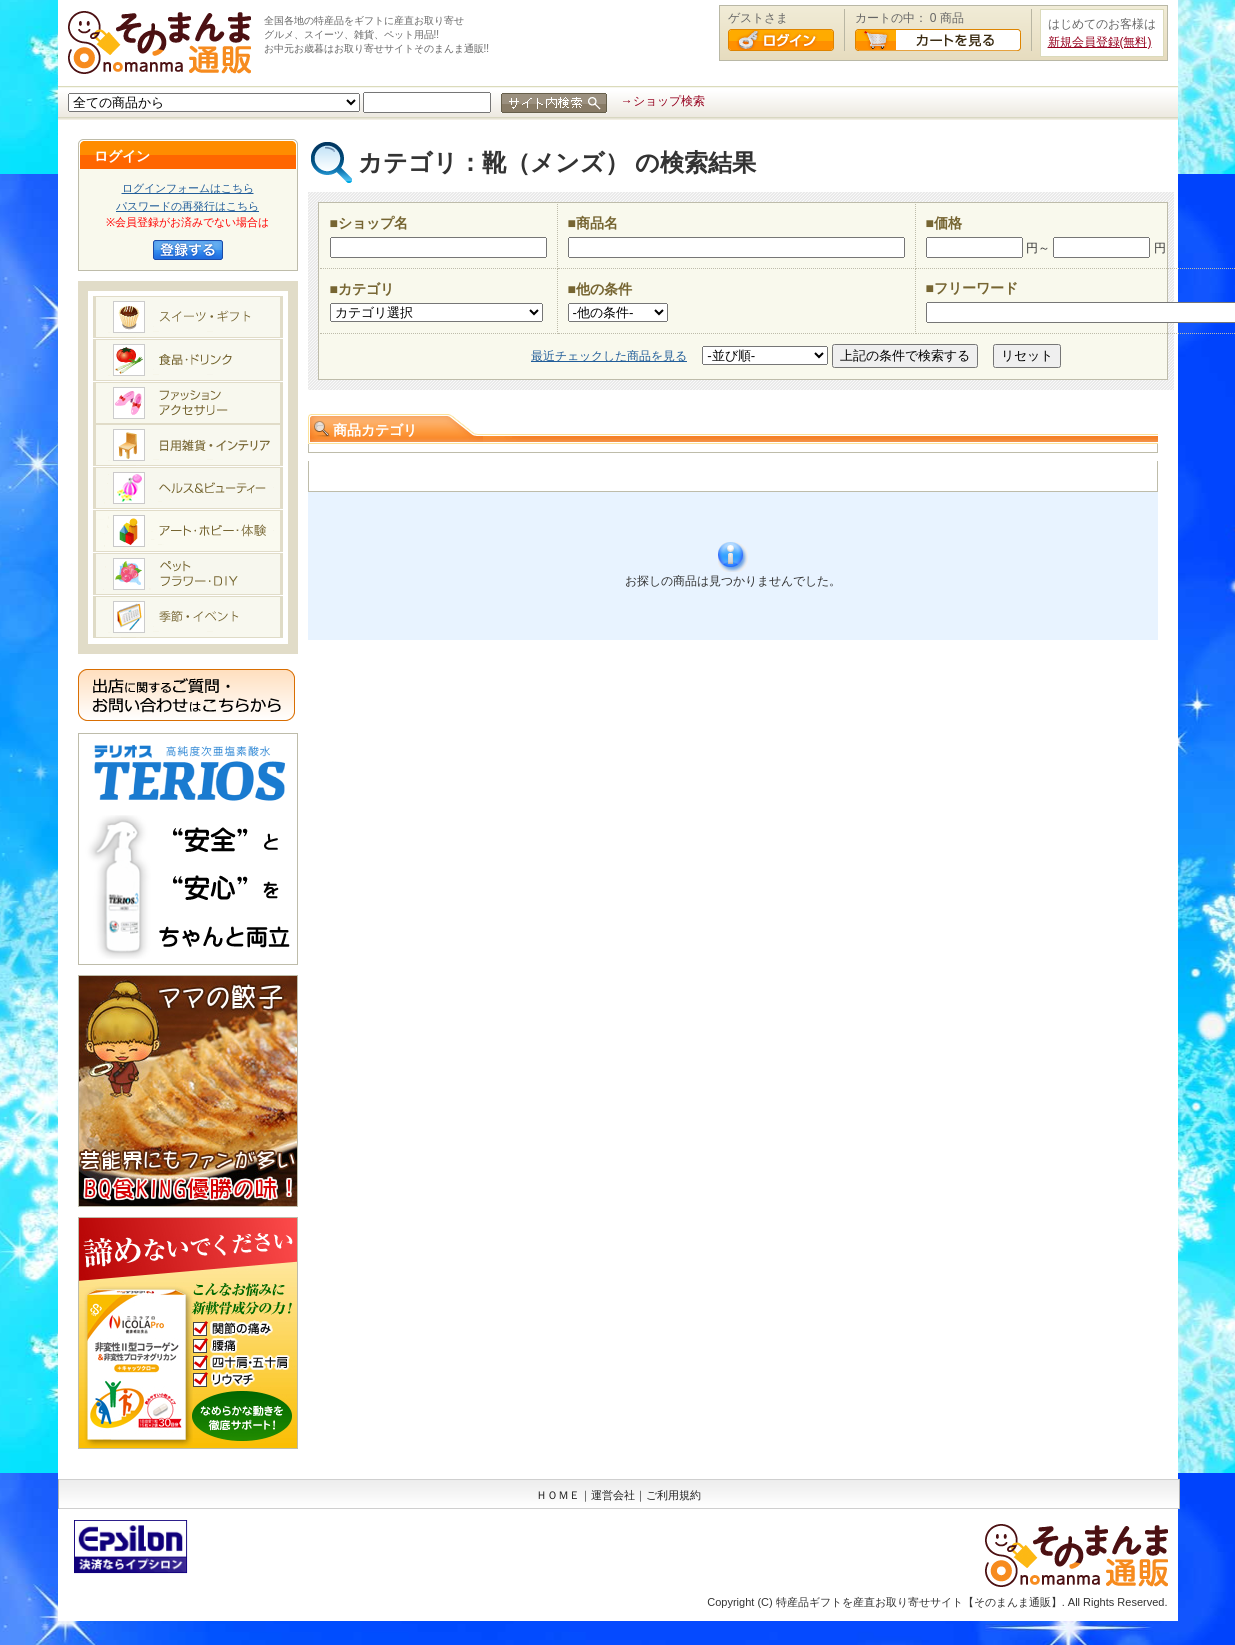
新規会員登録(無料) (1100, 42)
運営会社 (613, 1495)
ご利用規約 (673, 1495)
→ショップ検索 (663, 101)
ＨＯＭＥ (558, 1495)
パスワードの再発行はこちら (187, 206)
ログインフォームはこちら (188, 188)
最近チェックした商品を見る (609, 356)
